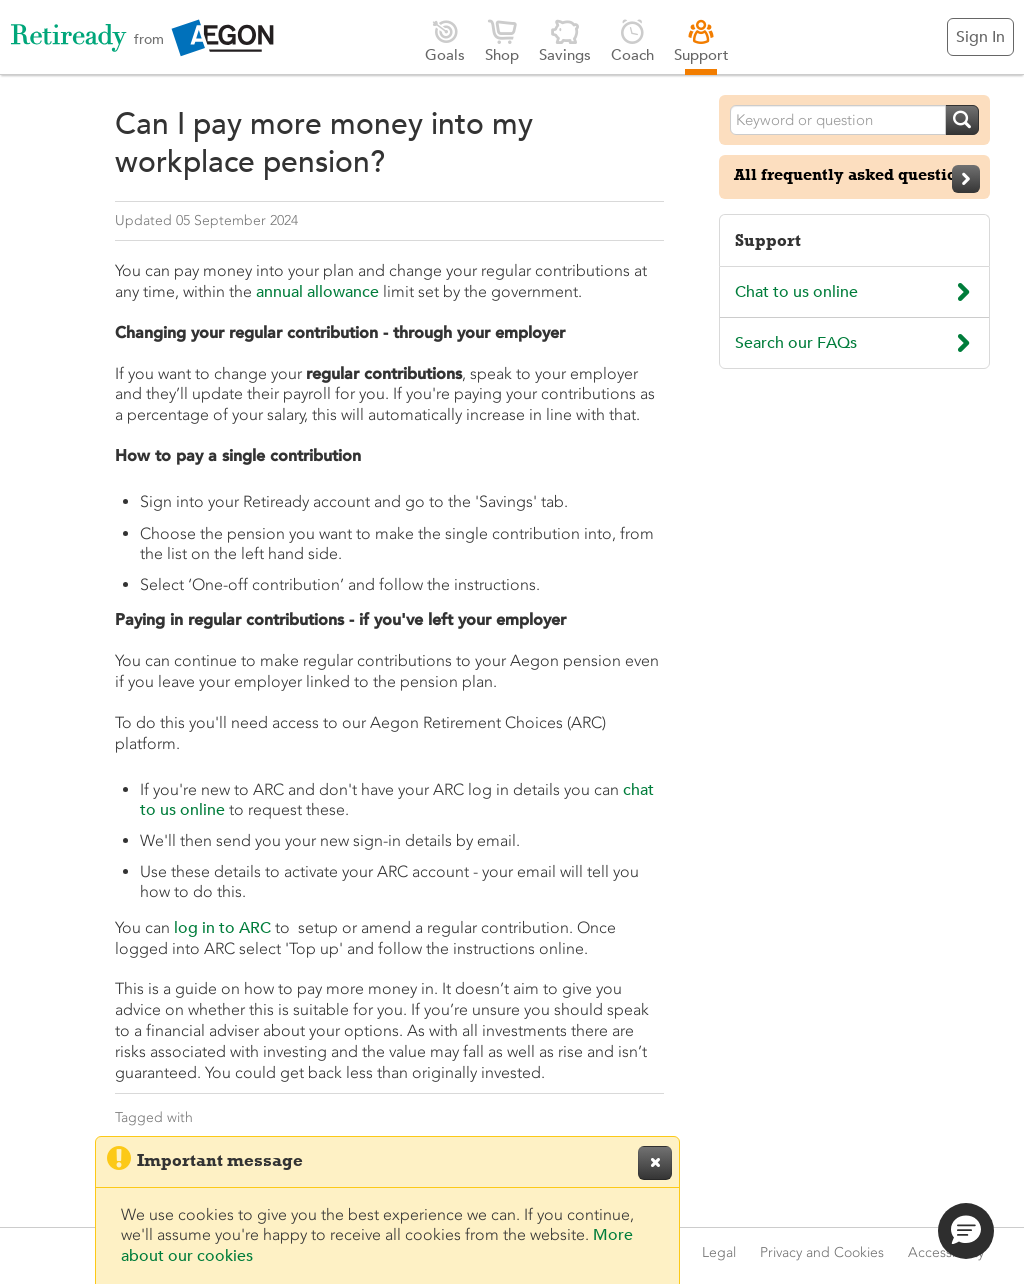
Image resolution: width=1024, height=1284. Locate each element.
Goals (445, 40)
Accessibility (946, 1252)
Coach (632, 40)
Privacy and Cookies (822, 1252)
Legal (719, 1252)
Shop (502, 40)
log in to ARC (222, 928)
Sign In (980, 37)
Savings (565, 40)
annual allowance (317, 292)
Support (701, 40)
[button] (966, 1231)
